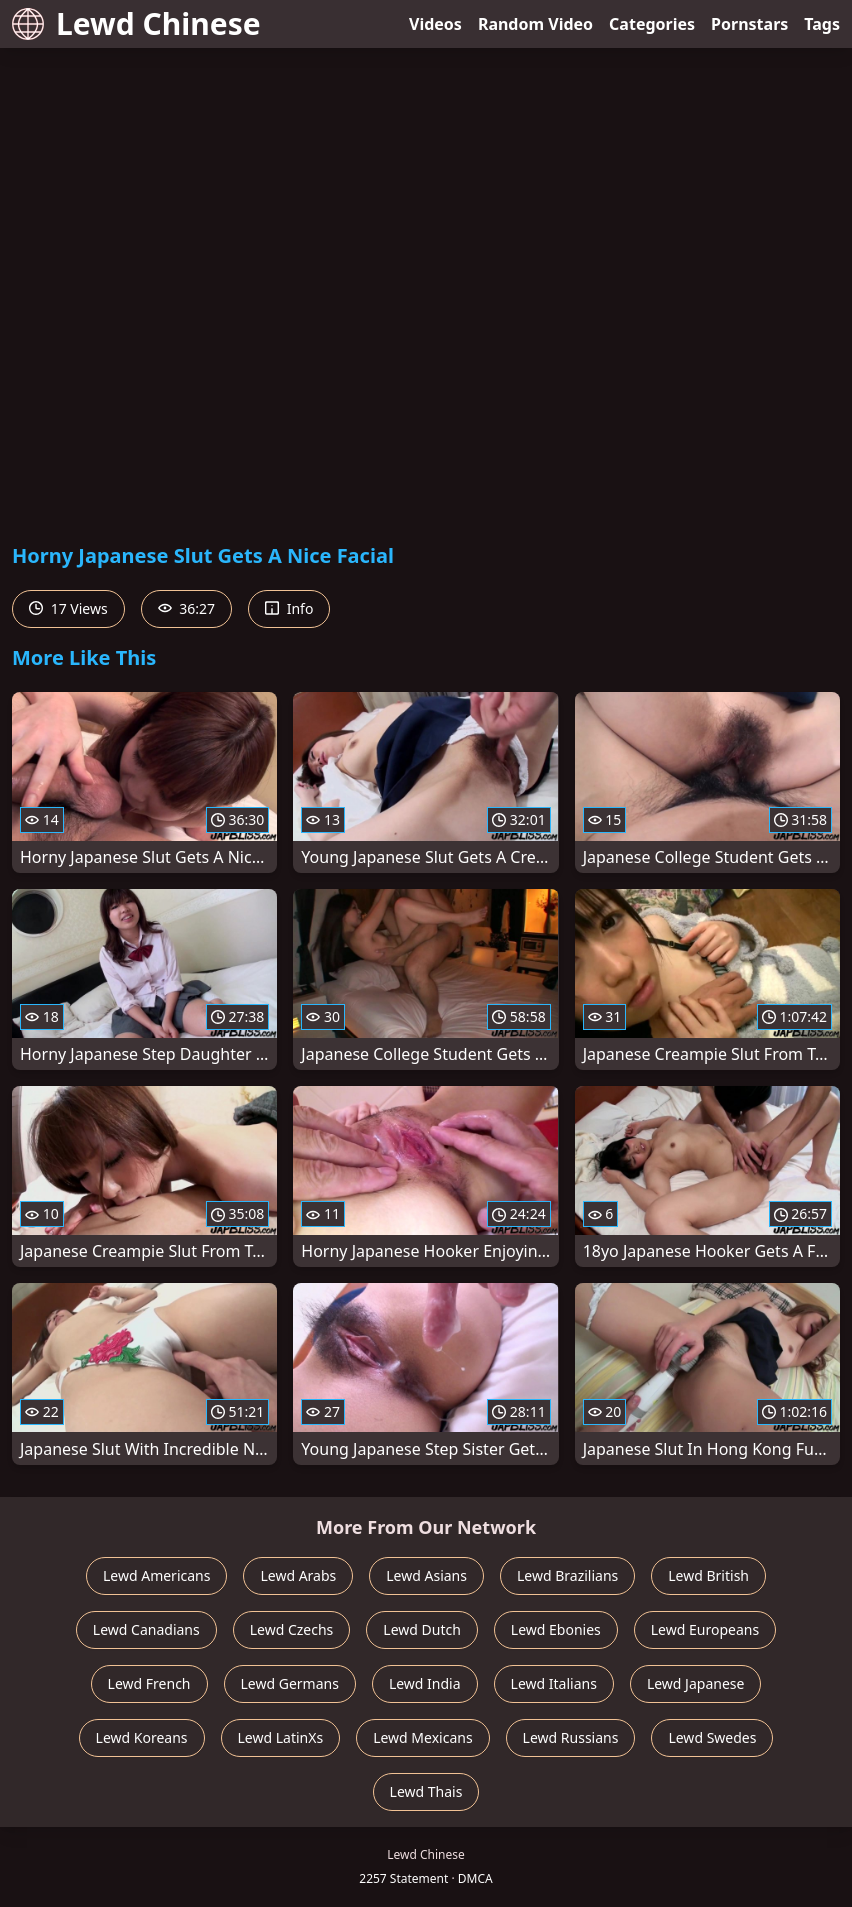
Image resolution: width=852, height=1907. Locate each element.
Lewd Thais (426, 1791)
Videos (435, 24)
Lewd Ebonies (556, 1629)
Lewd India (425, 1683)
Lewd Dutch (422, 1629)
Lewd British (708, 1575)
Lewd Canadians (146, 1629)
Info (289, 608)
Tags (822, 24)
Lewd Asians (426, 1575)
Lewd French (149, 1683)
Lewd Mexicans (422, 1737)
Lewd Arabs (298, 1575)
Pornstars (749, 24)
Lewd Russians (571, 1737)
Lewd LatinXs (281, 1737)
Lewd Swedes (712, 1737)
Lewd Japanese (696, 1683)
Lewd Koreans (142, 1737)
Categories (652, 24)
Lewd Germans (290, 1683)
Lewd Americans (156, 1575)
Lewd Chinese (136, 23)
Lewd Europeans (705, 1629)
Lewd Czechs (292, 1629)
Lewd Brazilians (567, 1575)
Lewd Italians (554, 1683)
